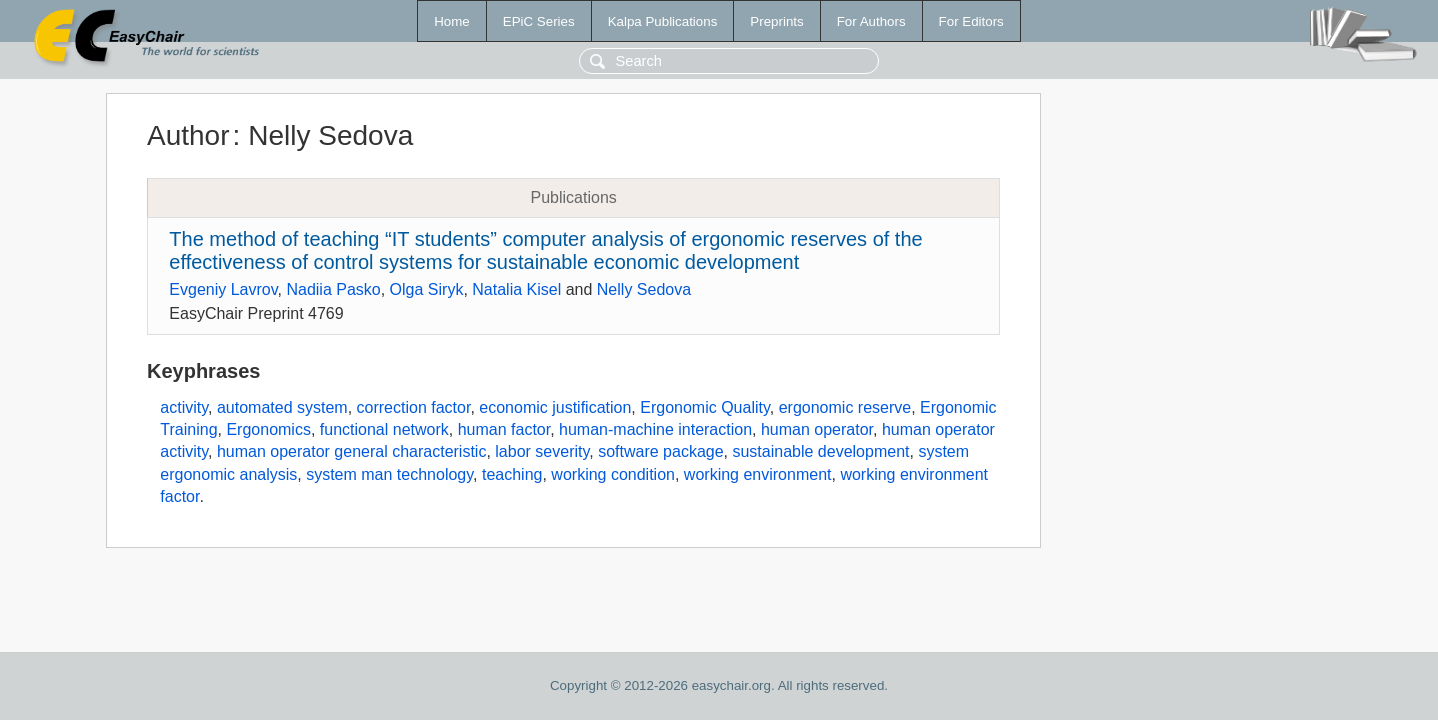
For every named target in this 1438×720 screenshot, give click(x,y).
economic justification (555, 407)
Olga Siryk (427, 289)
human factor (504, 429)
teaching (512, 474)
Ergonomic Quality (705, 407)
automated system (282, 407)
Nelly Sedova (644, 289)
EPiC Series (539, 21)
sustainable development (820, 451)
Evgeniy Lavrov (223, 289)
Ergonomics (268, 429)
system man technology (389, 474)
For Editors (971, 21)
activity (184, 407)
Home (452, 21)
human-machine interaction (655, 429)
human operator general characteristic (351, 451)
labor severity (542, 451)
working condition (613, 474)
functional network (384, 429)
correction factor (414, 407)
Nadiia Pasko (333, 289)
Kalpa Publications (663, 21)
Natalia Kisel (516, 289)
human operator (817, 429)
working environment (758, 474)
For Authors (871, 21)
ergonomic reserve (845, 407)
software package (660, 451)
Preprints (776, 21)
